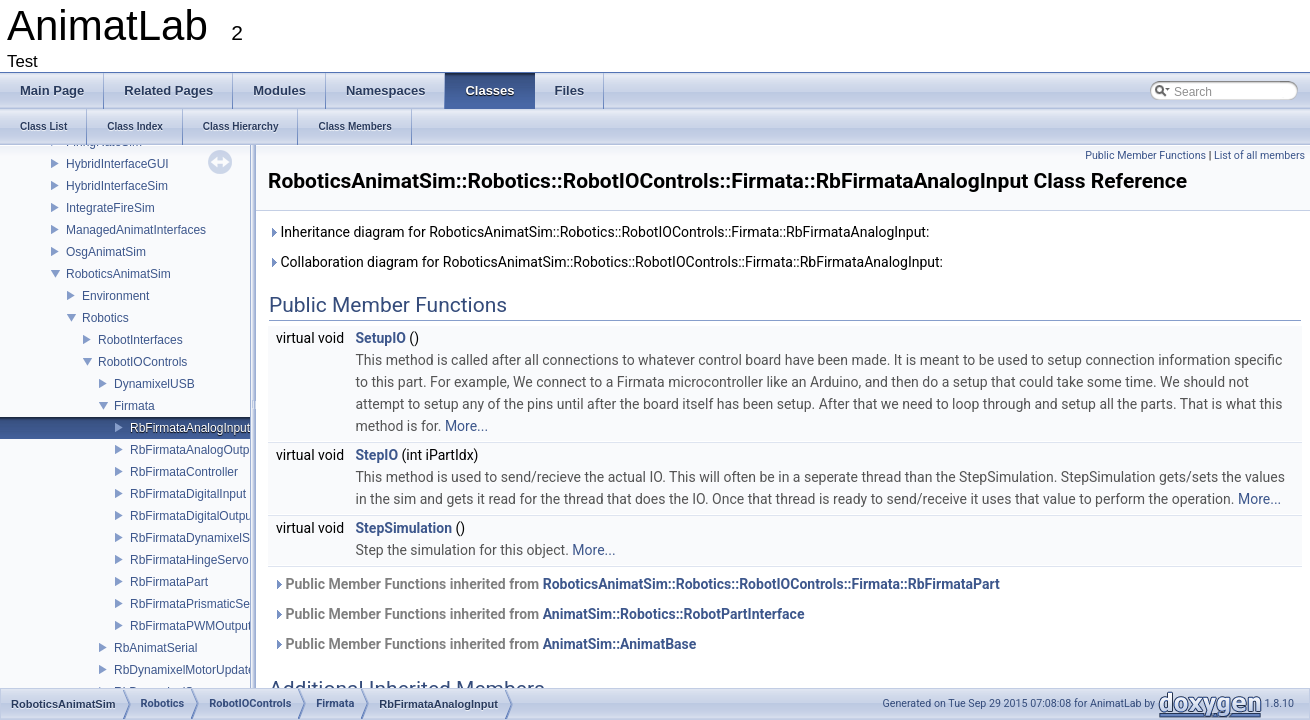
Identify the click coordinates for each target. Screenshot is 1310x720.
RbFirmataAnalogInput (190, 428)
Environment (115, 296)
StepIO (377, 455)
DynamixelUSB (154, 384)
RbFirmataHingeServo (189, 560)
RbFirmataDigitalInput (188, 494)
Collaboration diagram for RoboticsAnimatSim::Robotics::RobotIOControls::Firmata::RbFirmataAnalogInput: (605, 262)
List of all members (1259, 155)
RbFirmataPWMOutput (190, 626)
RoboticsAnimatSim (118, 274)
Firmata (134, 406)
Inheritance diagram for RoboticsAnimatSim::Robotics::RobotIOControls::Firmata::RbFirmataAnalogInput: (598, 232)
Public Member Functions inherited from (636, 584)
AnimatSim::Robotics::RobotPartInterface (674, 614)
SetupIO (381, 338)
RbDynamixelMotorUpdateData (197, 670)
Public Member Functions (1145, 155)
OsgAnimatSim (106, 252)
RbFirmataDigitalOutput (192, 516)
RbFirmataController (184, 472)
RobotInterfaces (140, 340)
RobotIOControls (142, 362)
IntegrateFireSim (110, 208)
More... (466, 426)
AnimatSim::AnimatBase (620, 644)
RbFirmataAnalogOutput (194, 450)
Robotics (105, 318)
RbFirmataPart (169, 582)
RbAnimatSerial (155, 648)
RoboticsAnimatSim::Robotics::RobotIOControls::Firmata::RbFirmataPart (771, 584)
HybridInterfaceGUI (117, 164)
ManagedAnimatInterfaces (136, 230)
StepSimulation (404, 528)
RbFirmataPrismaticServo (198, 604)
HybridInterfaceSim (117, 186)
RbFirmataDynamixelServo (201, 538)
